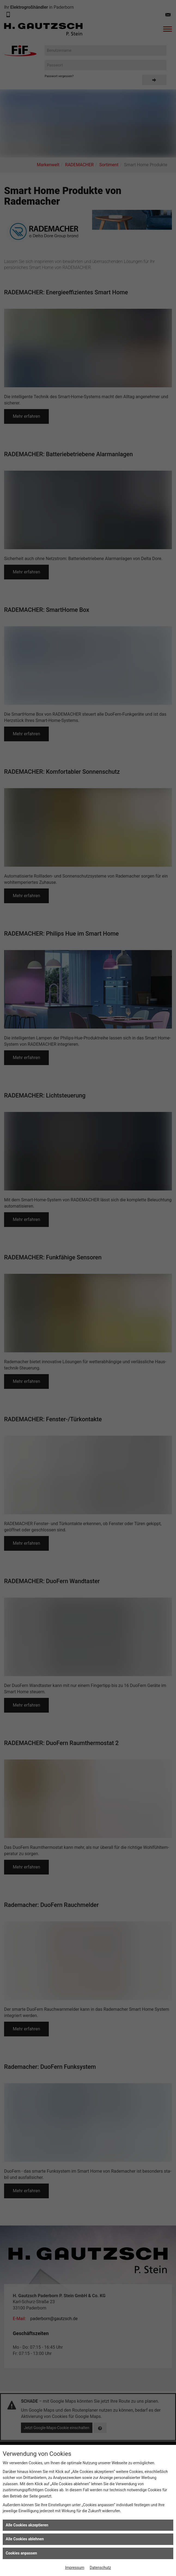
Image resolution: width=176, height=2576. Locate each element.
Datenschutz (100, 2567)
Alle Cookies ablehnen (25, 2539)
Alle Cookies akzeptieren (27, 2525)
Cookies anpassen (21, 2553)
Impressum (74, 2567)
